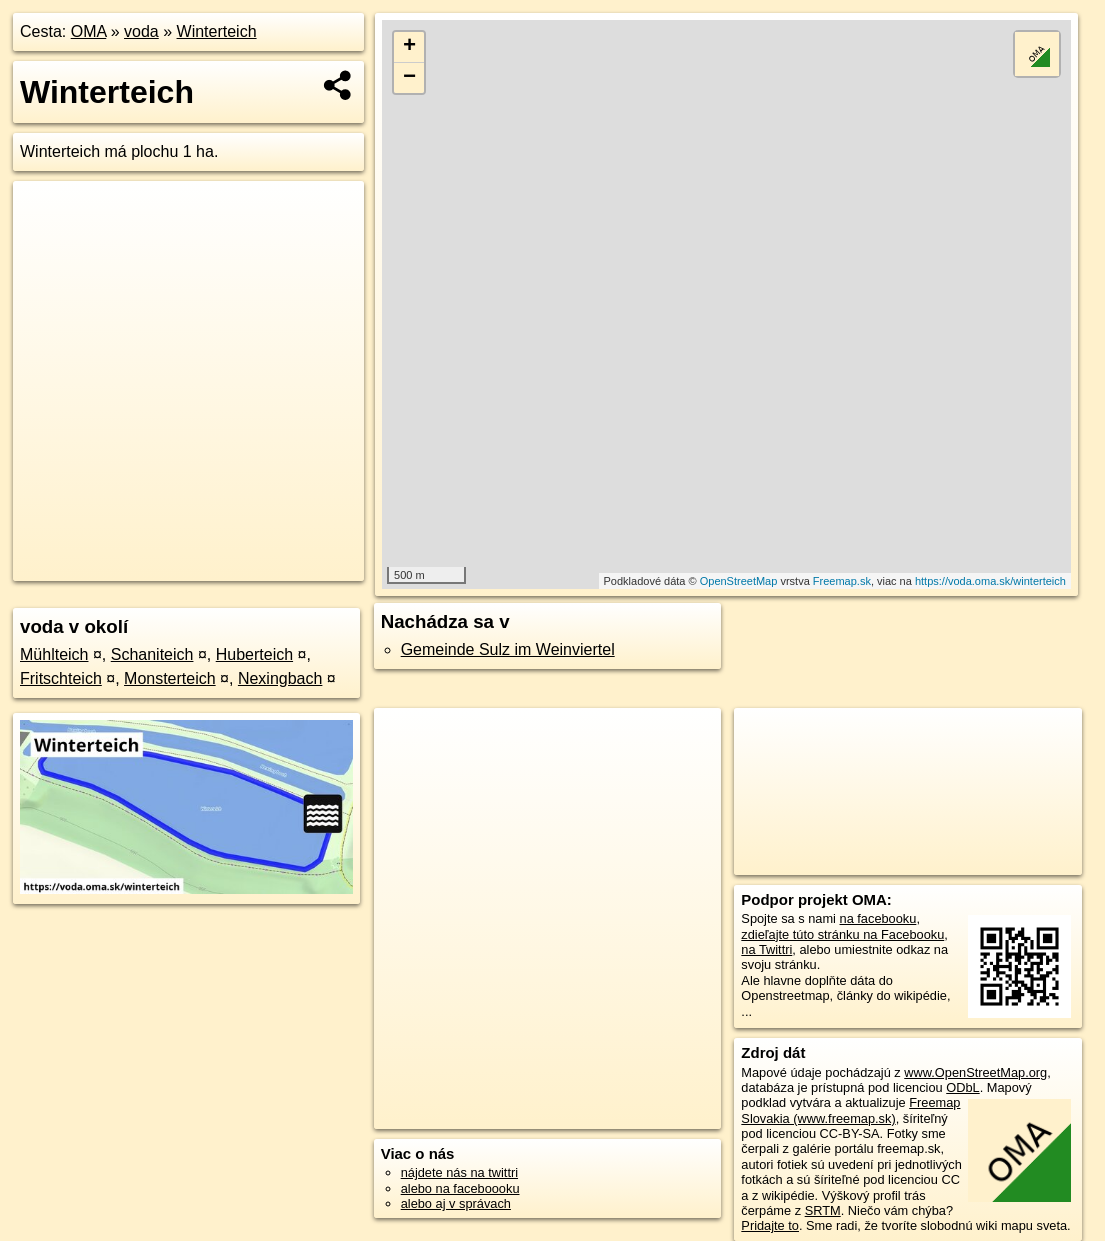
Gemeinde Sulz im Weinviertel (508, 649)
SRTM (823, 1210)
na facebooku (878, 918)
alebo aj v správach (456, 1203)
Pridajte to (770, 1225)
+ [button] (409, 47)
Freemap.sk (842, 581)
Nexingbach (280, 678)
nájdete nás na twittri (459, 1172)
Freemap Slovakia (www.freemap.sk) (850, 1110)
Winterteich (217, 31)
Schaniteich (152, 654)
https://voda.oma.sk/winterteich (990, 581)
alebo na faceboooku (460, 1188)
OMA (89, 31)
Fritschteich (61, 678)
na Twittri (766, 949)
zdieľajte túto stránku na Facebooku (842, 934)
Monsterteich (170, 678)
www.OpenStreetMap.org (975, 1072)
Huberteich (254, 654)
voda (141, 31)
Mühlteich (54, 654)
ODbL (962, 1087)
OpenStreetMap (739, 581)
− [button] (409, 78)
